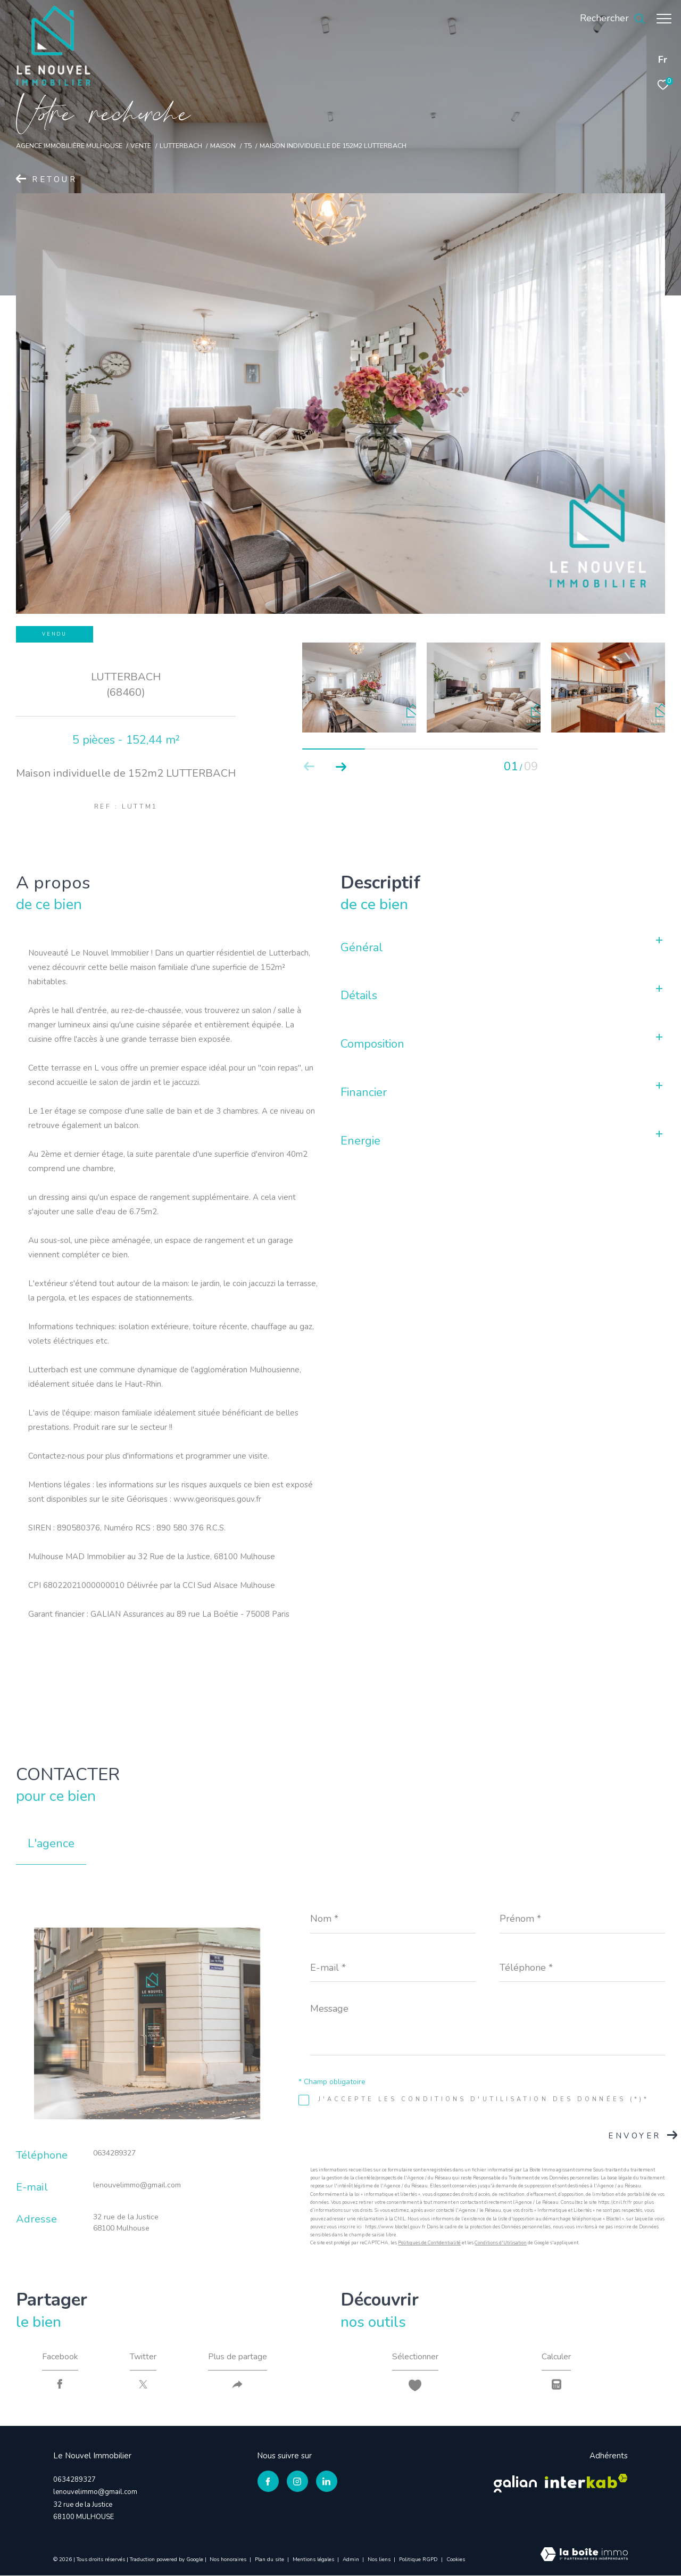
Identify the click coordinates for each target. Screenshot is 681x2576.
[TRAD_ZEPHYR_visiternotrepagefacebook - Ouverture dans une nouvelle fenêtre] (267, 2481)
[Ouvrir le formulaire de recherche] (607, 19)
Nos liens (380, 2559)
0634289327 (114, 2153)
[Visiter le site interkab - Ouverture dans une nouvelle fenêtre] (586, 2481)
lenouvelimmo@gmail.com (137, 2185)
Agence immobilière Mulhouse (69, 145)
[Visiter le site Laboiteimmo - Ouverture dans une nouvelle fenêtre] (584, 2556)
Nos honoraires (229, 2559)
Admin (352, 2559)
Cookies (455, 2560)
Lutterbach (181, 145)
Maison (223, 145)
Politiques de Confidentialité (429, 2243)
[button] (341, 766)
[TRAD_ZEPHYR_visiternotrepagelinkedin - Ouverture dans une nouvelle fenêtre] (326, 2481)
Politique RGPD (418, 2559)
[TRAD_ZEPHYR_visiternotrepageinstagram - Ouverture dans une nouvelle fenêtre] (297, 2481)
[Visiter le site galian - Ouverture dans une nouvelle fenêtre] (515, 2481)
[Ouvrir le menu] (664, 18)
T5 (248, 145)
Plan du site (270, 2559)
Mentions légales (314, 2559)
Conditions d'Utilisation (501, 2243)
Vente (140, 145)
